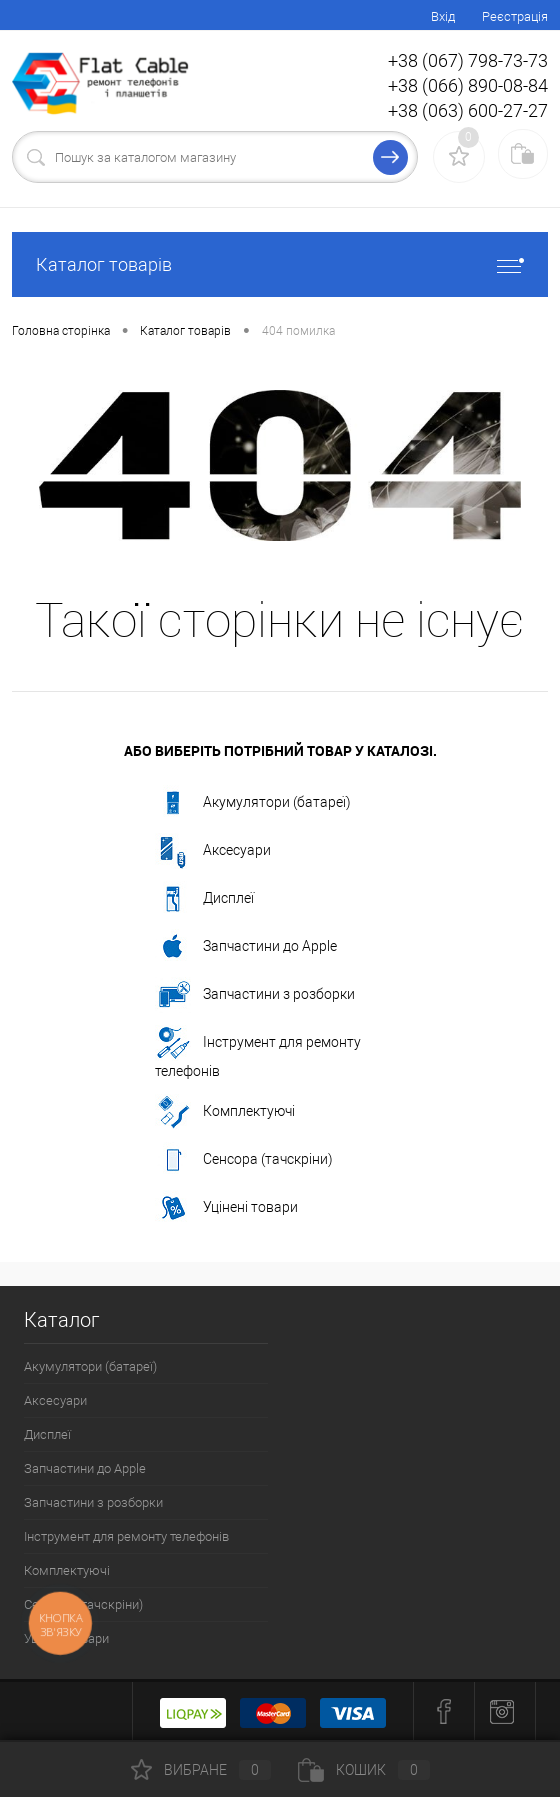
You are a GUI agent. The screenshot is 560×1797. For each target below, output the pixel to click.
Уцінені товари (226, 1208)
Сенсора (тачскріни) (244, 1160)
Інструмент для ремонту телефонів (258, 1052)
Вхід (443, 16)
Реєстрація (515, 16)
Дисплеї (204, 899)
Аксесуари (213, 851)
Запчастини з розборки (255, 995)
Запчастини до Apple (246, 947)
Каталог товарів (280, 264)
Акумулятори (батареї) (253, 803)
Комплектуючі (225, 1112)
